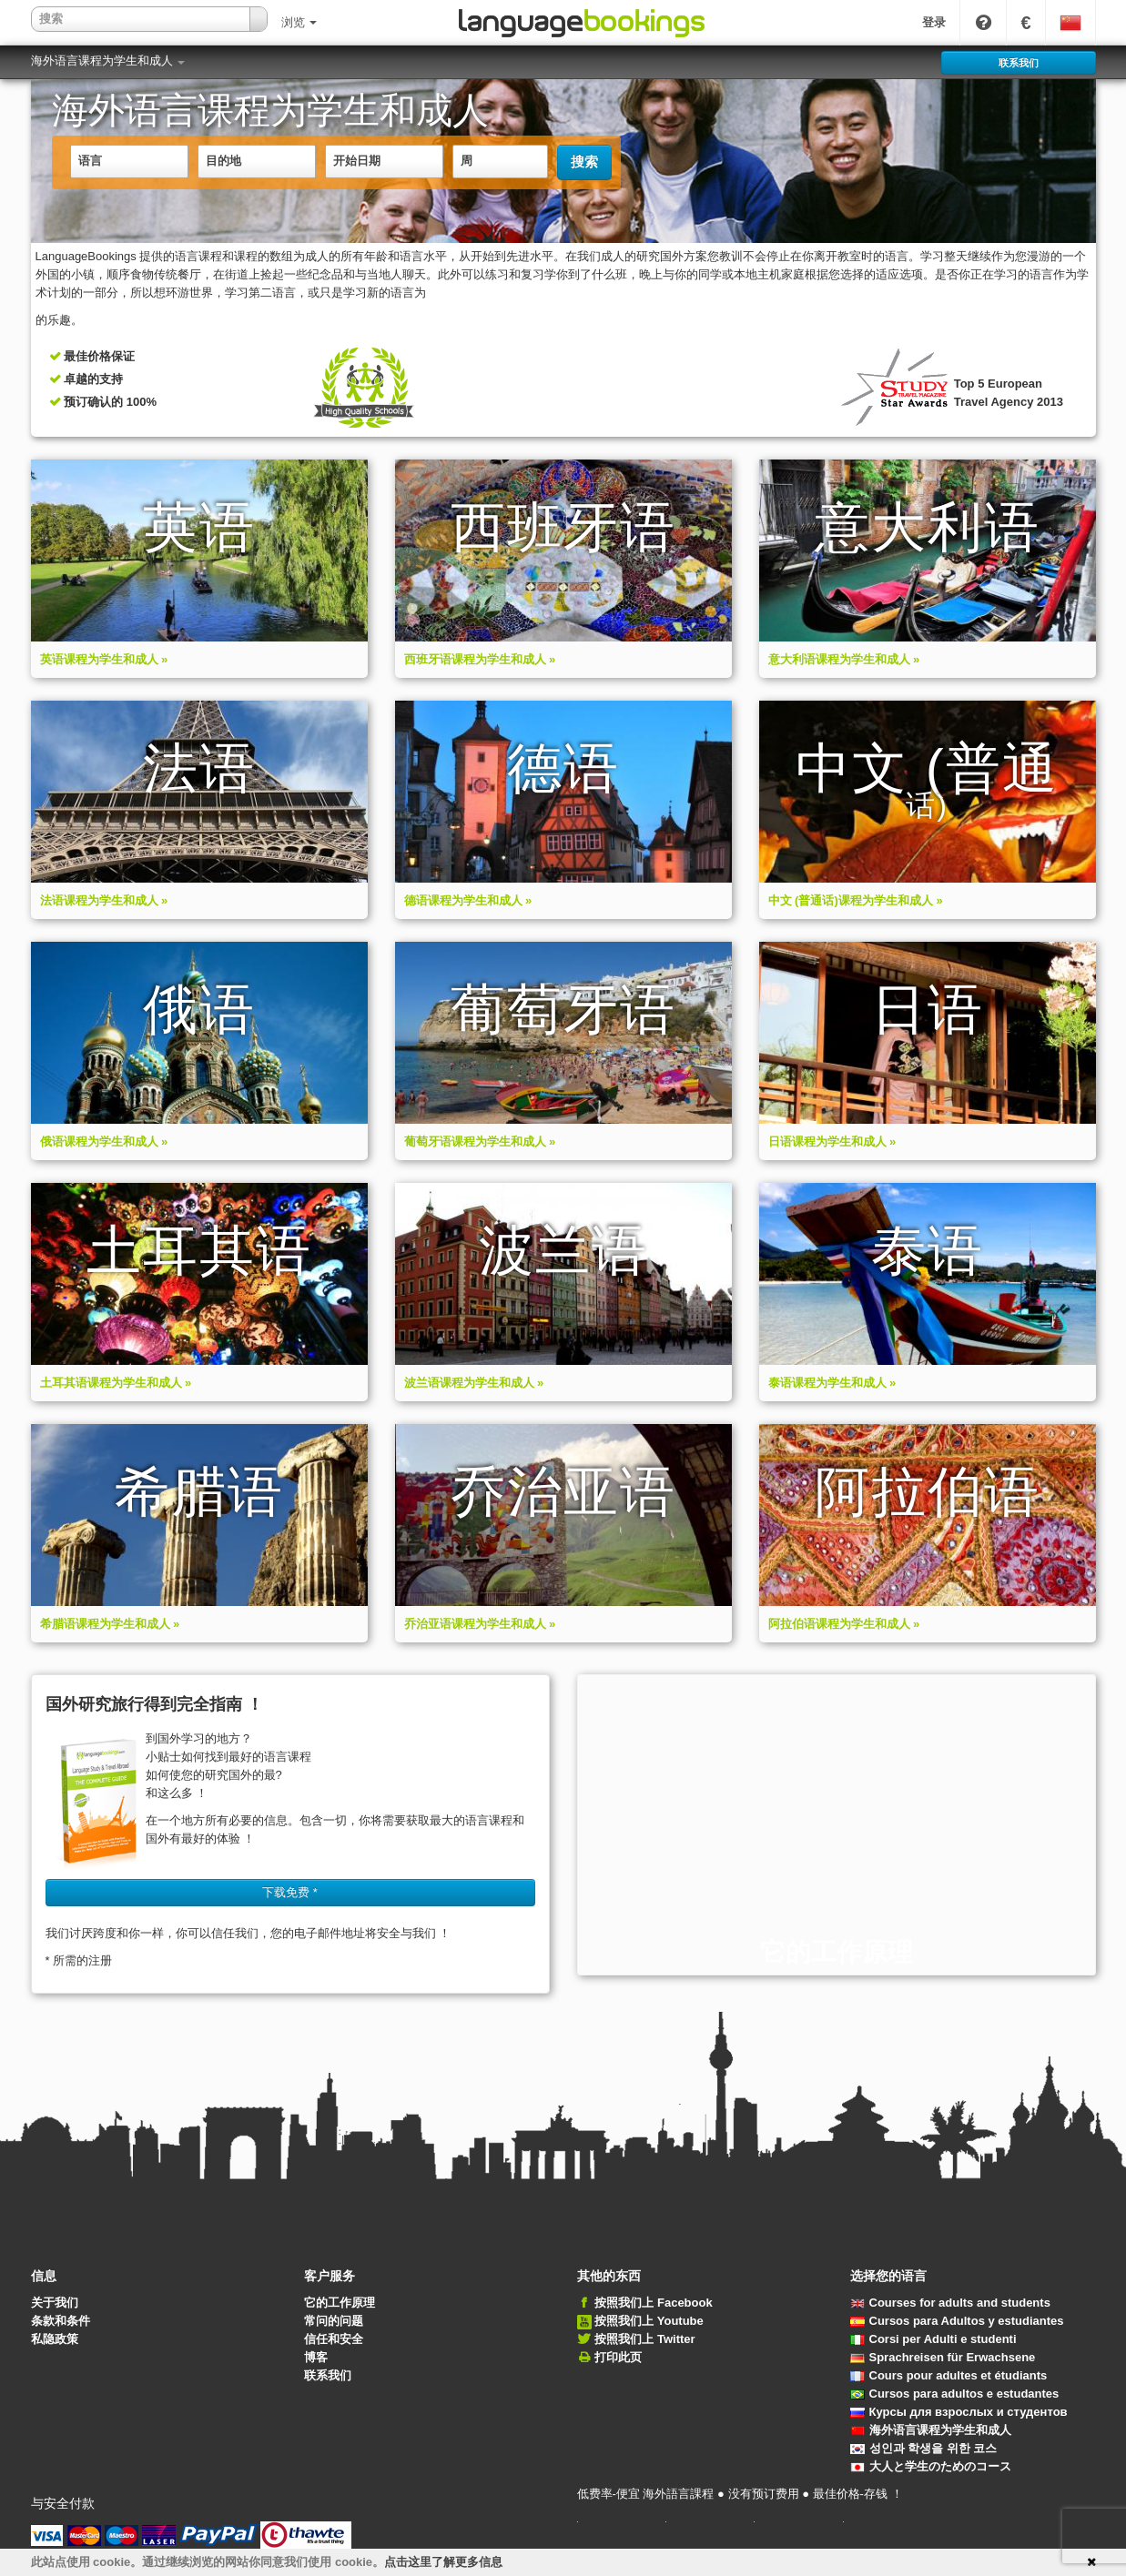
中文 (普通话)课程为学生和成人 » (855, 900)
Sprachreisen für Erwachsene (943, 2357)
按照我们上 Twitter (644, 2339)
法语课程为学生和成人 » (104, 900)
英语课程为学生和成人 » (104, 659)
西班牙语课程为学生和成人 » (480, 659)
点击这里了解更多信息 (443, 2562)
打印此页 (618, 2357)
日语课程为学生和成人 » (832, 1141)
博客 (316, 2357)
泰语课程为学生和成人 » (832, 1382)
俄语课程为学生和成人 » (104, 1141)
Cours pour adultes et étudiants (949, 2375)
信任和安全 (333, 2339)
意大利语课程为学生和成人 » (844, 659)
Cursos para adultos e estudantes (955, 2393)
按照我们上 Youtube (649, 2321)
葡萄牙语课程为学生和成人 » (480, 1141)
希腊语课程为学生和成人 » (110, 1624)
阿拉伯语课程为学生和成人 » (844, 1624)
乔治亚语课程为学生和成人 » (480, 1624)
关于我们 (54, 2302)
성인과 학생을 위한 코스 (924, 2448)
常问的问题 (333, 2321)
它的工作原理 (339, 2302)
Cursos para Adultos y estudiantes (957, 2321)
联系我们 (327, 2375)
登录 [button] (934, 22)
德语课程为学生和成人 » (468, 900)
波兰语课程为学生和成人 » (474, 1382)
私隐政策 (54, 2339)
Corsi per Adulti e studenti (933, 2339)
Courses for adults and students (950, 2302)
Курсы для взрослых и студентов (959, 2412)
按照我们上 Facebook (653, 2302)
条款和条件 (60, 2321)
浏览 (299, 22)
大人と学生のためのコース (930, 2466)
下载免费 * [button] (290, 1892)
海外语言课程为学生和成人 (108, 60)
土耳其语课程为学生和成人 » (116, 1382)
